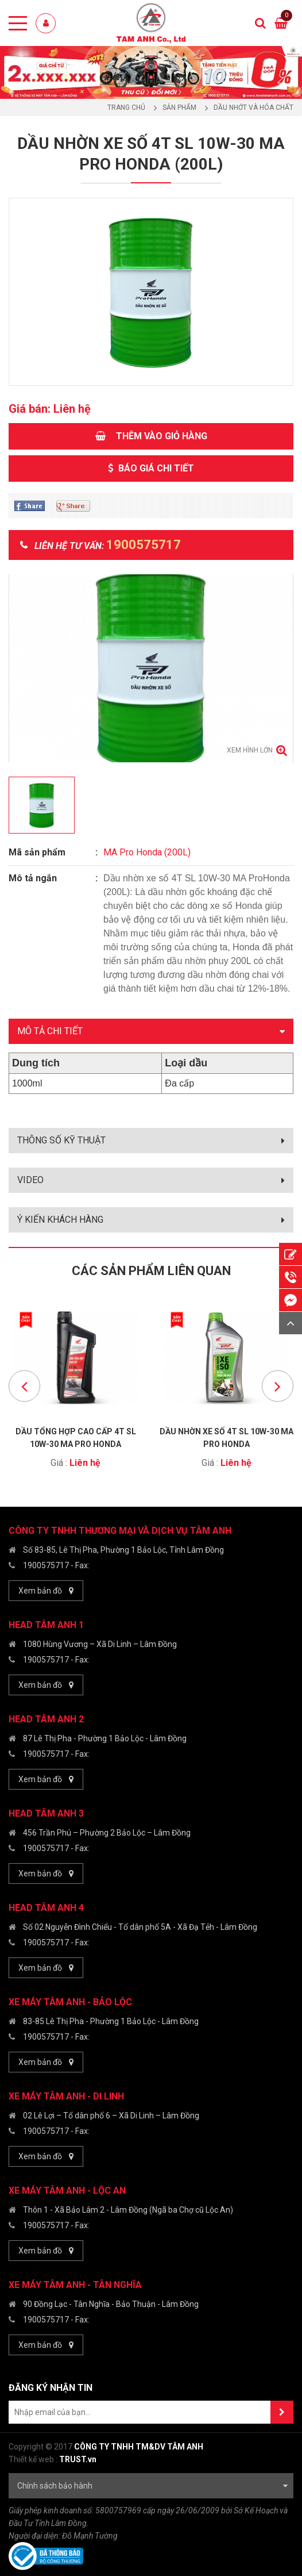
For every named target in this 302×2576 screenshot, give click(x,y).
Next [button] (277, 1386)
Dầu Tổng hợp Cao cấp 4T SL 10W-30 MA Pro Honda (76, 1437)
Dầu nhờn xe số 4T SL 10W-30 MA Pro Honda (226, 1437)
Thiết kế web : (33, 2459)
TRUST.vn (77, 2459)
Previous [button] (24, 1386)
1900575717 (46, 1565)
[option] (151, 72)
